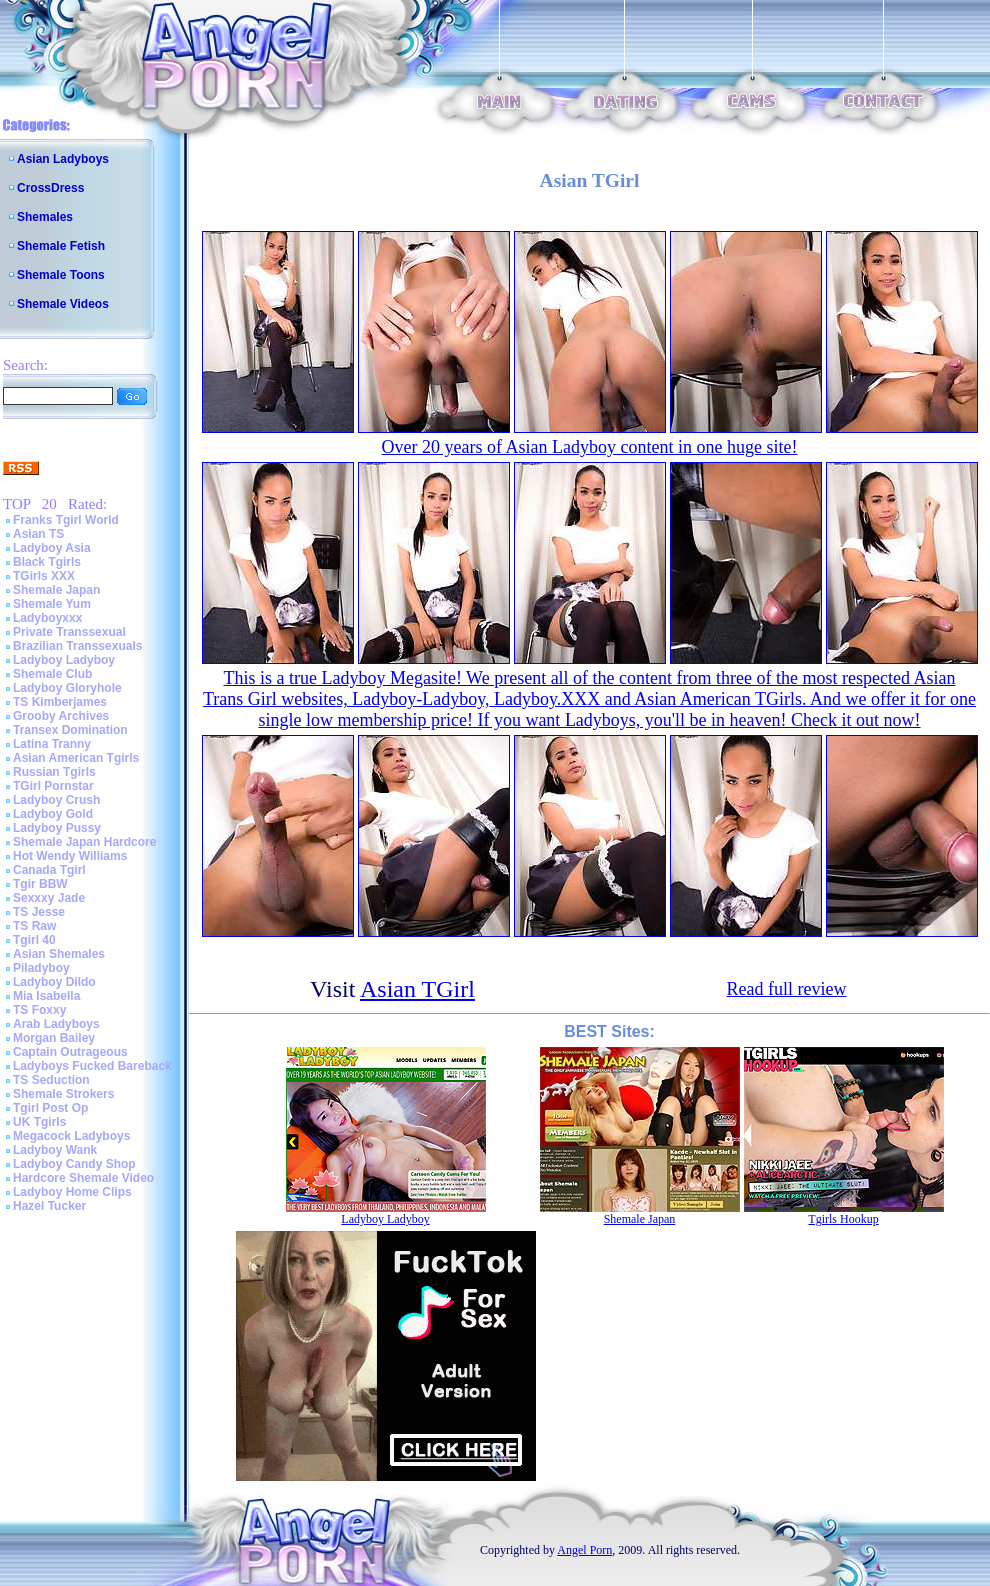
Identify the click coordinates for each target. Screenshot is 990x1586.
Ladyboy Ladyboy (64, 660)
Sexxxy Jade (49, 898)
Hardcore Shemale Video (83, 1178)
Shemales (45, 217)
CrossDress (50, 188)
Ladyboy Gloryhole (67, 688)
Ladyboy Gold (53, 814)
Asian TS (38, 534)
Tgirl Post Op (50, 1108)
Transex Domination (70, 730)
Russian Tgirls (54, 772)
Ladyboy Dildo (54, 982)
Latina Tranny (52, 744)
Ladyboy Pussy (57, 828)
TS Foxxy (39, 1010)
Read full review (787, 989)
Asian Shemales (59, 954)
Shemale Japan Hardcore (84, 842)
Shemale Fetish (61, 246)
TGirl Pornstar (53, 786)
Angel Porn (584, 1550)
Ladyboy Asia (52, 548)
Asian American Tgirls (76, 758)
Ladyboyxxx (47, 618)
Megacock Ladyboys (71, 1136)
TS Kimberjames (60, 702)
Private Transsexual (69, 632)
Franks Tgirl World (66, 520)
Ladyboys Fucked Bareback (92, 1066)
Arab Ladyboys (56, 1024)
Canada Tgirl (49, 870)
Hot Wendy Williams (70, 856)
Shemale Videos (63, 304)
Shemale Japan (56, 590)
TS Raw (34, 926)
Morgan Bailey (54, 1038)
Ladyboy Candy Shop (74, 1164)
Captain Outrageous (70, 1052)
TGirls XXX (44, 576)
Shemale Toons (61, 275)
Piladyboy (41, 968)
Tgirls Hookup (843, 1219)
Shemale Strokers (63, 1094)
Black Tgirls (47, 562)
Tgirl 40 (34, 940)
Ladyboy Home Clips (72, 1192)
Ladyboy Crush (56, 800)
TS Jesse (39, 912)
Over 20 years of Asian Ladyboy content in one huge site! (590, 447)
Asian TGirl (417, 989)
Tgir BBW (40, 884)
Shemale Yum (52, 604)
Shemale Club (52, 674)
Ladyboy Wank (55, 1150)
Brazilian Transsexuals (77, 646)
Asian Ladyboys (63, 159)
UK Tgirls (39, 1122)
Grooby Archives (61, 716)
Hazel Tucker (49, 1206)
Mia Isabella (46, 996)
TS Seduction (51, 1080)
